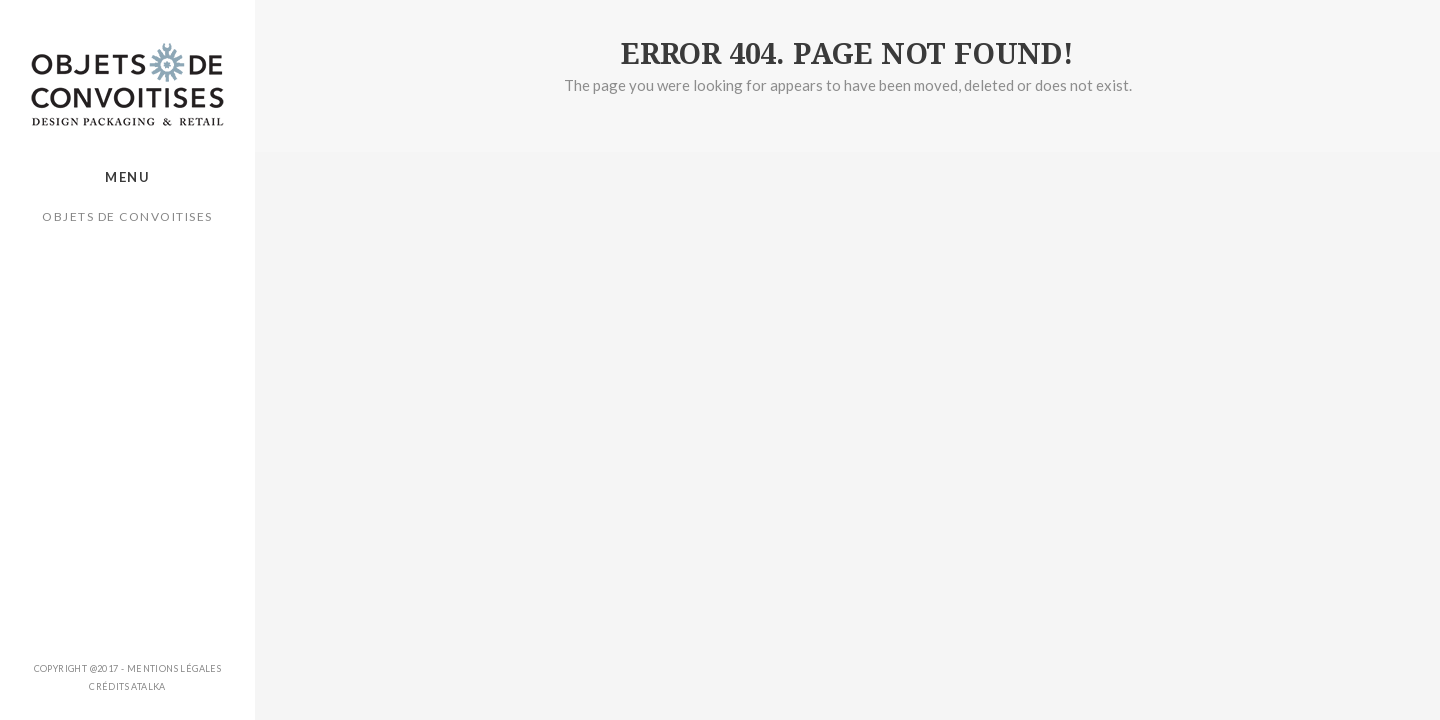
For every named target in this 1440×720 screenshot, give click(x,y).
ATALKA (148, 686)
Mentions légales (174, 668)
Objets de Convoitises (127, 216)
